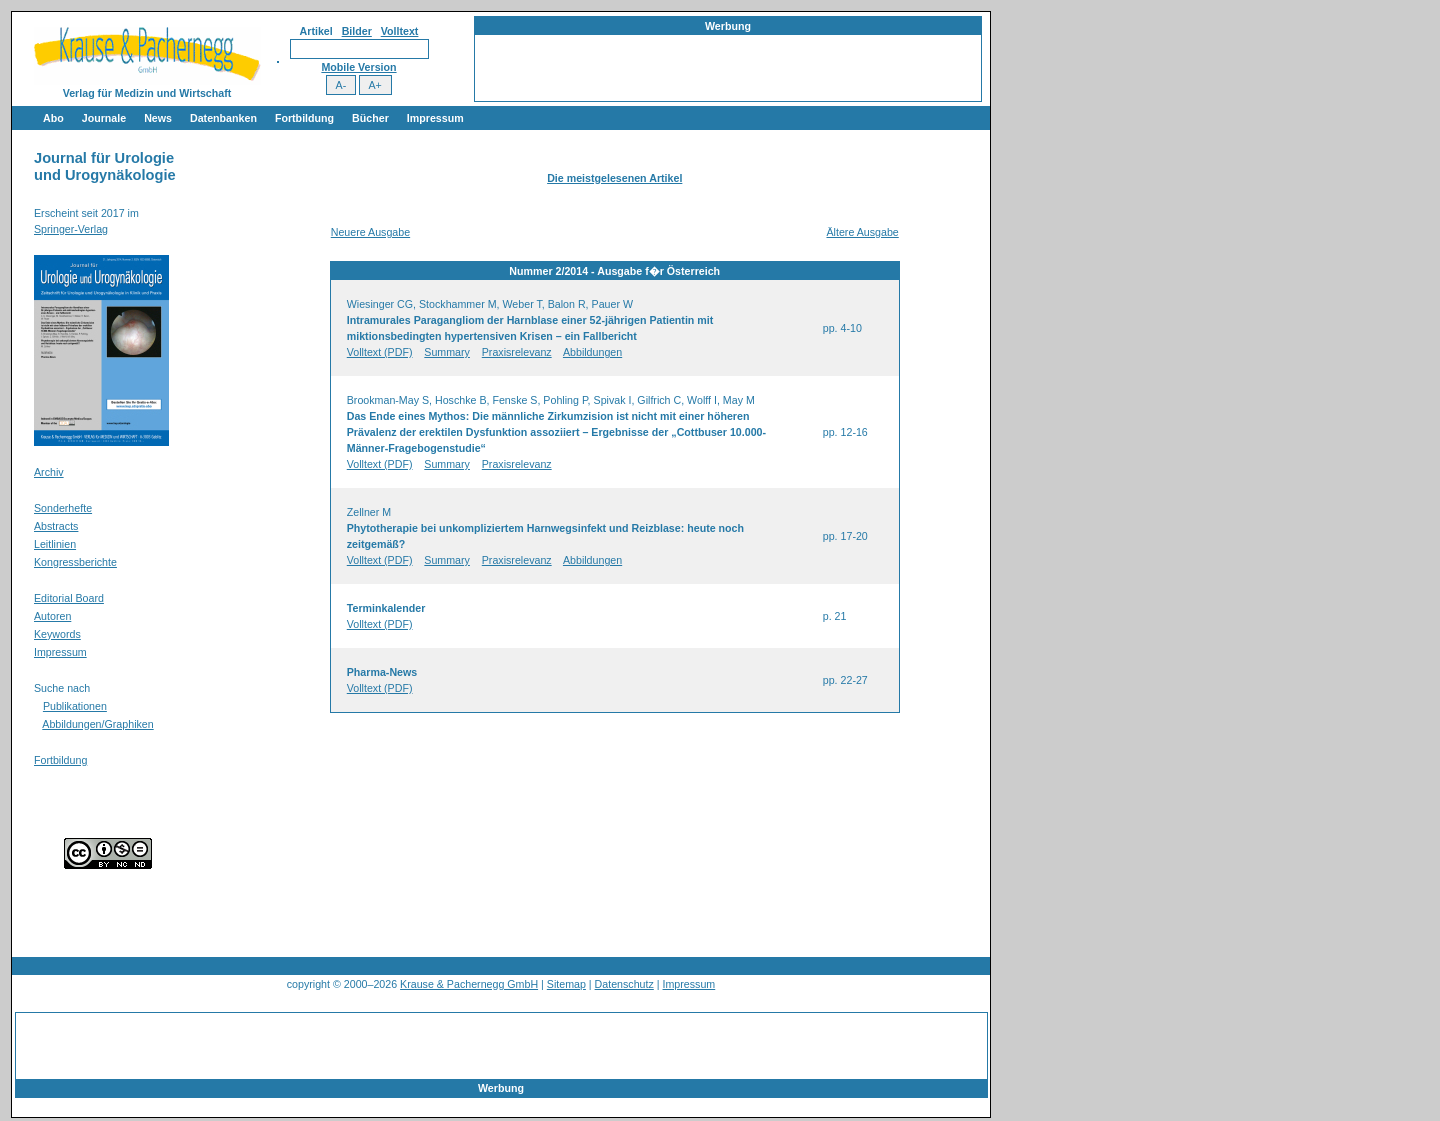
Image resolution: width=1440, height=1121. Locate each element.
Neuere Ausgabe (370, 232)
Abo (53, 118)
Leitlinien (55, 544)
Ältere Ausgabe (862, 232)
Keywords (57, 634)
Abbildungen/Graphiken (97, 724)
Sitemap (566, 984)
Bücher (370, 118)
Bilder (357, 31)
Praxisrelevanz (517, 352)
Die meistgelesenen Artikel (614, 178)
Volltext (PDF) (380, 352)
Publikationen (75, 706)
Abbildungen (592, 352)
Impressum (435, 118)
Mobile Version (358, 67)
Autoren (52, 616)
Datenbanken (223, 118)
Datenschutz (624, 984)
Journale (104, 118)
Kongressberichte (75, 562)
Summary (447, 352)
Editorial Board (69, 598)
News (158, 118)
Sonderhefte (63, 508)
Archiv (49, 472)
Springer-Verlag (71, 229)
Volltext (400, 31)
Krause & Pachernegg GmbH (469, 984)
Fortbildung (304, 118)
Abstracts (56, 526)
